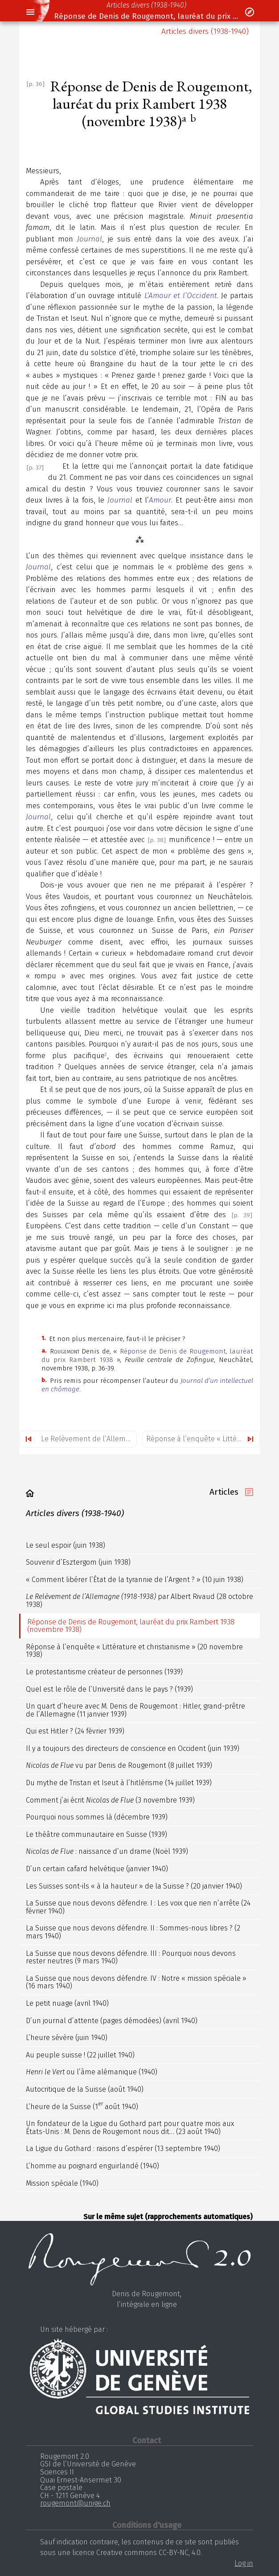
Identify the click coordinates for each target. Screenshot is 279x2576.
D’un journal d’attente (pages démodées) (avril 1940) (111, 2020)
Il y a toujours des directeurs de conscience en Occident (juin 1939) (132, 1748)
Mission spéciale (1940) (62, 2183)
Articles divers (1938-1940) (146, 5)
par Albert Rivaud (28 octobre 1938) (139, 1600)
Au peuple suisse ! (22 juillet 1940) (80, 2055)
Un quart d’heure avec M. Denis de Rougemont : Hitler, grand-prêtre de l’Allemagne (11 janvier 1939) (135, 1710)
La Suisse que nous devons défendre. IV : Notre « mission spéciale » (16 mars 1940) (136, 1982)
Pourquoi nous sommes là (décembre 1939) (97, 1817)
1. (43, 1338)
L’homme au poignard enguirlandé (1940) (92, 2166)
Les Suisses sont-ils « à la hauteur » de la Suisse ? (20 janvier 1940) (134, 1886)
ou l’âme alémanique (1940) (91, 2072)
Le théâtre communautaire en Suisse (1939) (96, 1834)
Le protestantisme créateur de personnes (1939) (104, 1672)
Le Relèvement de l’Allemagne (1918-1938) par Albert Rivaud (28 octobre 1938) (88, 1439)
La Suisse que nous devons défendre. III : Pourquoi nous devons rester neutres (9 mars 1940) (131, 1957)
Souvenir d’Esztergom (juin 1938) (78, 1562)
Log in (243, 2563)
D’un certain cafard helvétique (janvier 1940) (97, 1869)
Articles (223, 1492)
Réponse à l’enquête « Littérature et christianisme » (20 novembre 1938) (202, 1439)
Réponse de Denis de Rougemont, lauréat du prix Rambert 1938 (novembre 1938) (146, 16)
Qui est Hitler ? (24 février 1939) (75, 1731)
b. (43, 1380)
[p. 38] (157, 840)
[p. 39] (242, 1215)
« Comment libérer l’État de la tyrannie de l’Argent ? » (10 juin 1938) (134, 1579)
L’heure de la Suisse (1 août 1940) (82, 2106)
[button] (30, 12)
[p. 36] (36, 84)
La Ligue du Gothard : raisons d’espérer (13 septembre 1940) (123, 2148)
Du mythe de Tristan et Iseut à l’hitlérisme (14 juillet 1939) (119, 1783)
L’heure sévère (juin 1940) (66, 2037)
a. (43, 1350)
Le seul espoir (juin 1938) (65, 1545)
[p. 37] (35, 467)
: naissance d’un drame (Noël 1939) (107, 1851)
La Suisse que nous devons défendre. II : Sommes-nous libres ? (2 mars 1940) (133, 1932)
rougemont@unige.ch (75, 2503)
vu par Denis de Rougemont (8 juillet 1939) (119, 1765)
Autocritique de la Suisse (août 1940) (85, 2089)
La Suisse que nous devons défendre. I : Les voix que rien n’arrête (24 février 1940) (138, 1907)
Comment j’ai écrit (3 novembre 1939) (110, 1800)
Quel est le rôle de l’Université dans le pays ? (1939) (109, 1689)
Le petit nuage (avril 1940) (67, 2003)
